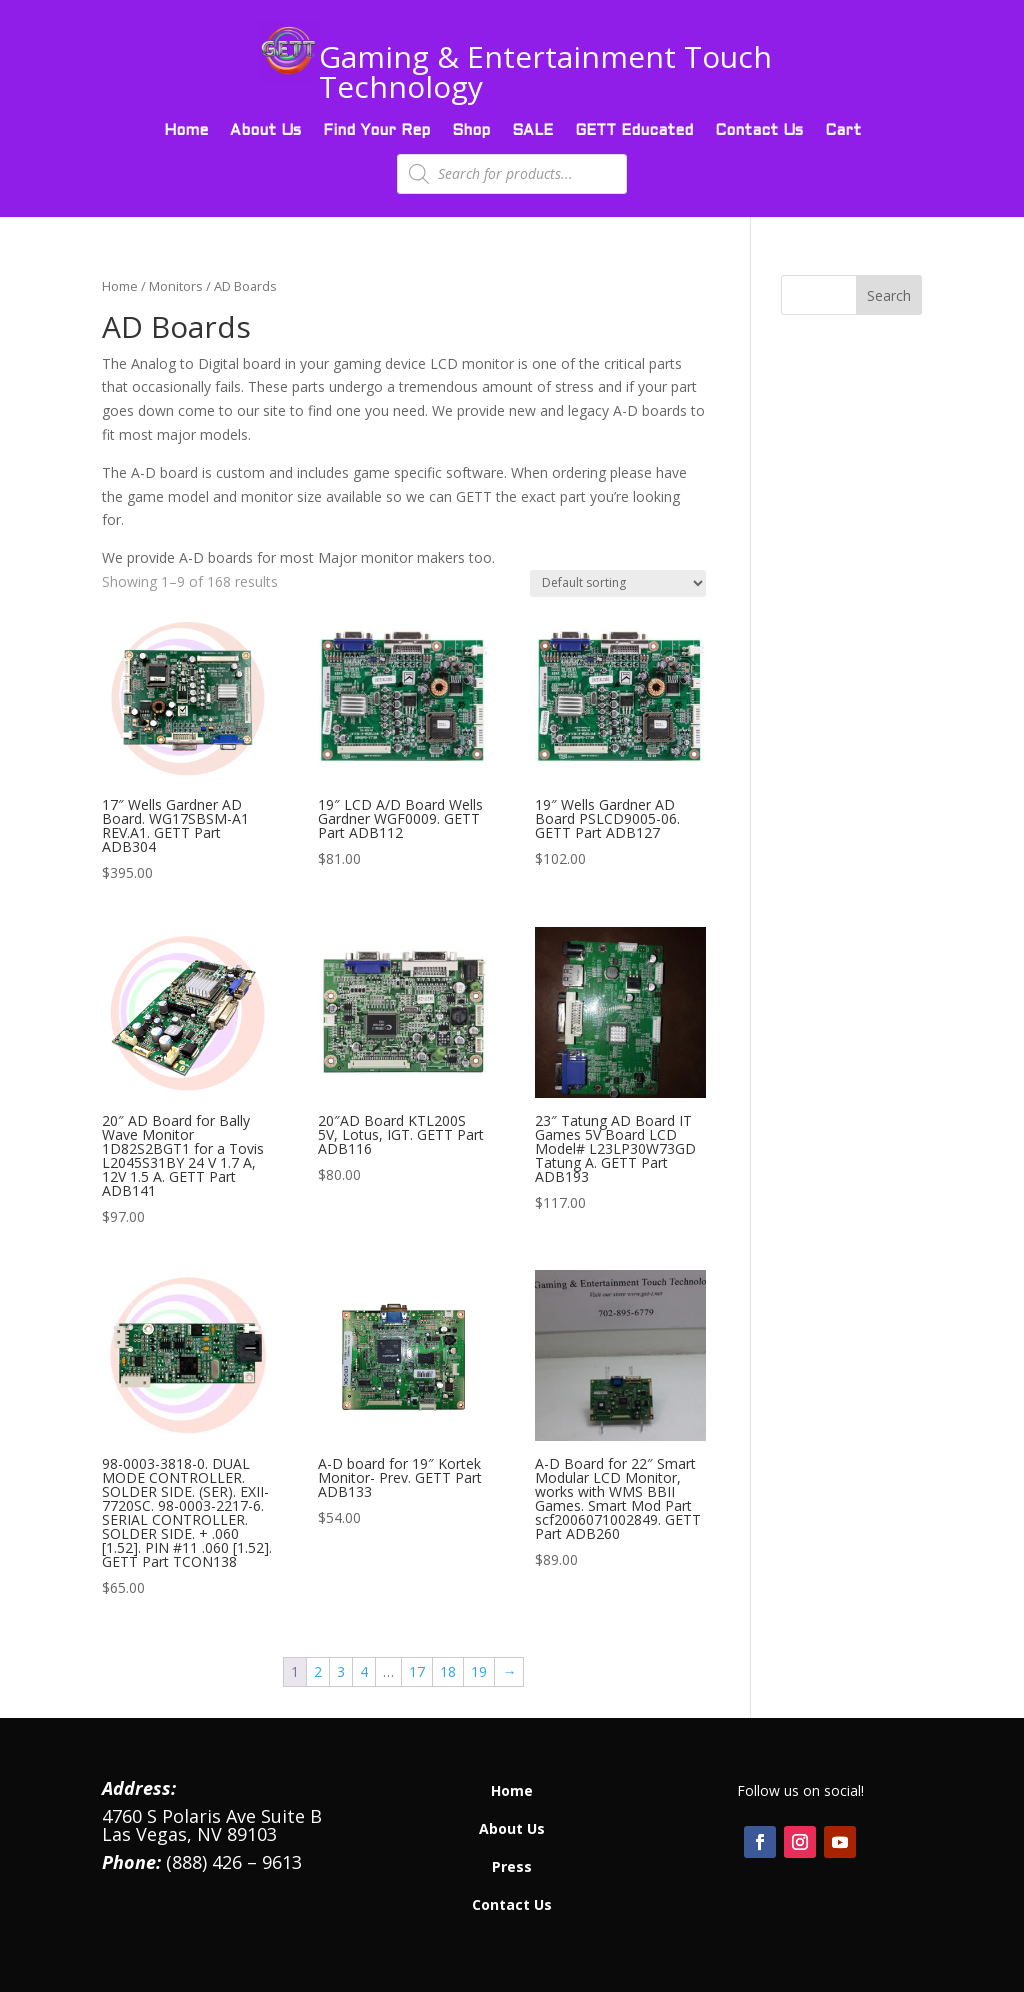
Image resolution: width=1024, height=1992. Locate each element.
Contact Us (759, 131)
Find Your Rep (376, 131)
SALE (532, 131)
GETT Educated (634, 131)
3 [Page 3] (341, 1671)
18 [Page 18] (448, 1671)
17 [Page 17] (417, 1671)
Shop (471, 131)
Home (186, 131)
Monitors (176, 286)
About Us (265, 131)
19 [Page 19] (479, 1671)
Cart (843, 131)
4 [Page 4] (364, 1671)
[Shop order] (618, 583)
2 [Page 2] (318, 1671)
